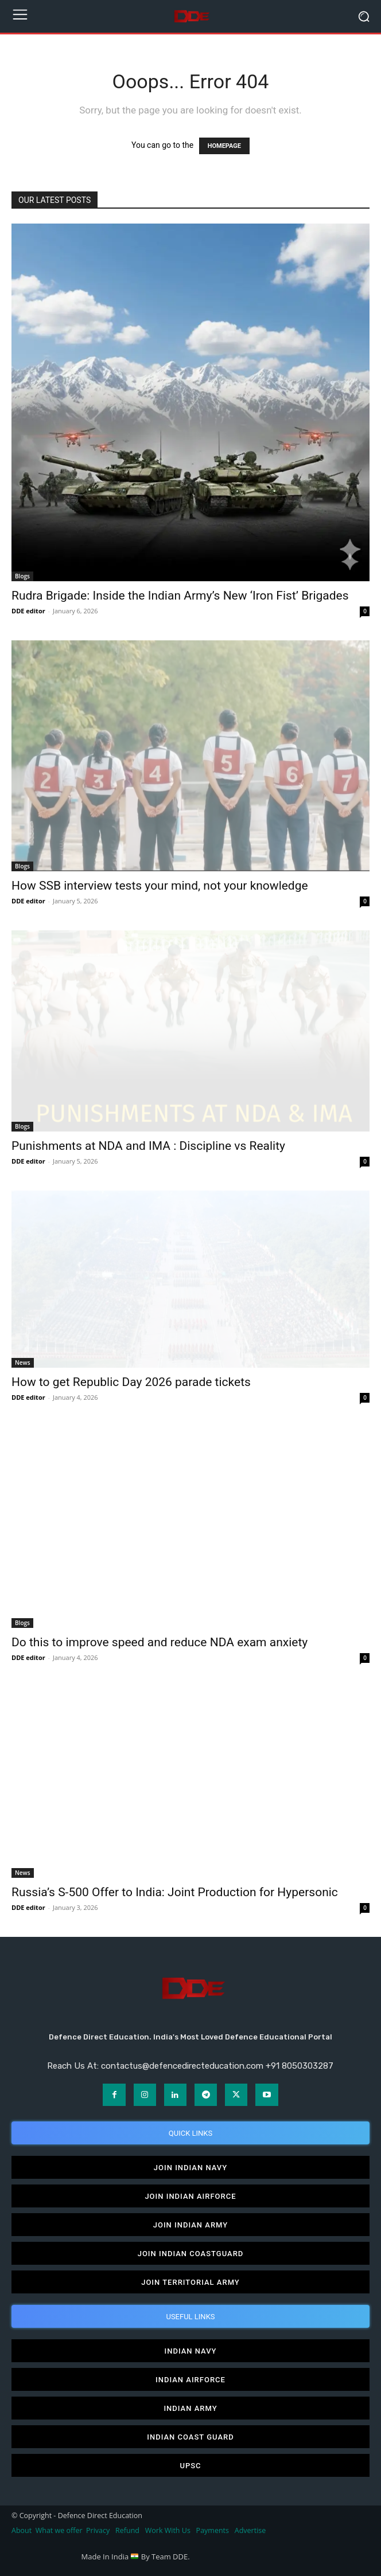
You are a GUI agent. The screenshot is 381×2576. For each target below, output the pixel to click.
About (21, 2530)
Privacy (98, 2530)
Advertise (250, 2530)
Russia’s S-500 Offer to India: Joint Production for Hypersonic (174, 1892)
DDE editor (28, 610)
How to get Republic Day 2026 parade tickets (131, 1382)
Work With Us (167, 2530)
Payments (212, 2530)
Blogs (22, 576)
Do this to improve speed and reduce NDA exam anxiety (159, 1642)
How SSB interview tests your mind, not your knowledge (159, 885)
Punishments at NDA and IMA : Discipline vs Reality (148, 1146)
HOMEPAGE (224, 146)
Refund (127, 2530)
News (22, 1363)
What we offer (59, 2530)
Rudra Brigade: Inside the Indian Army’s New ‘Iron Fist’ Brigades (180, 595)
